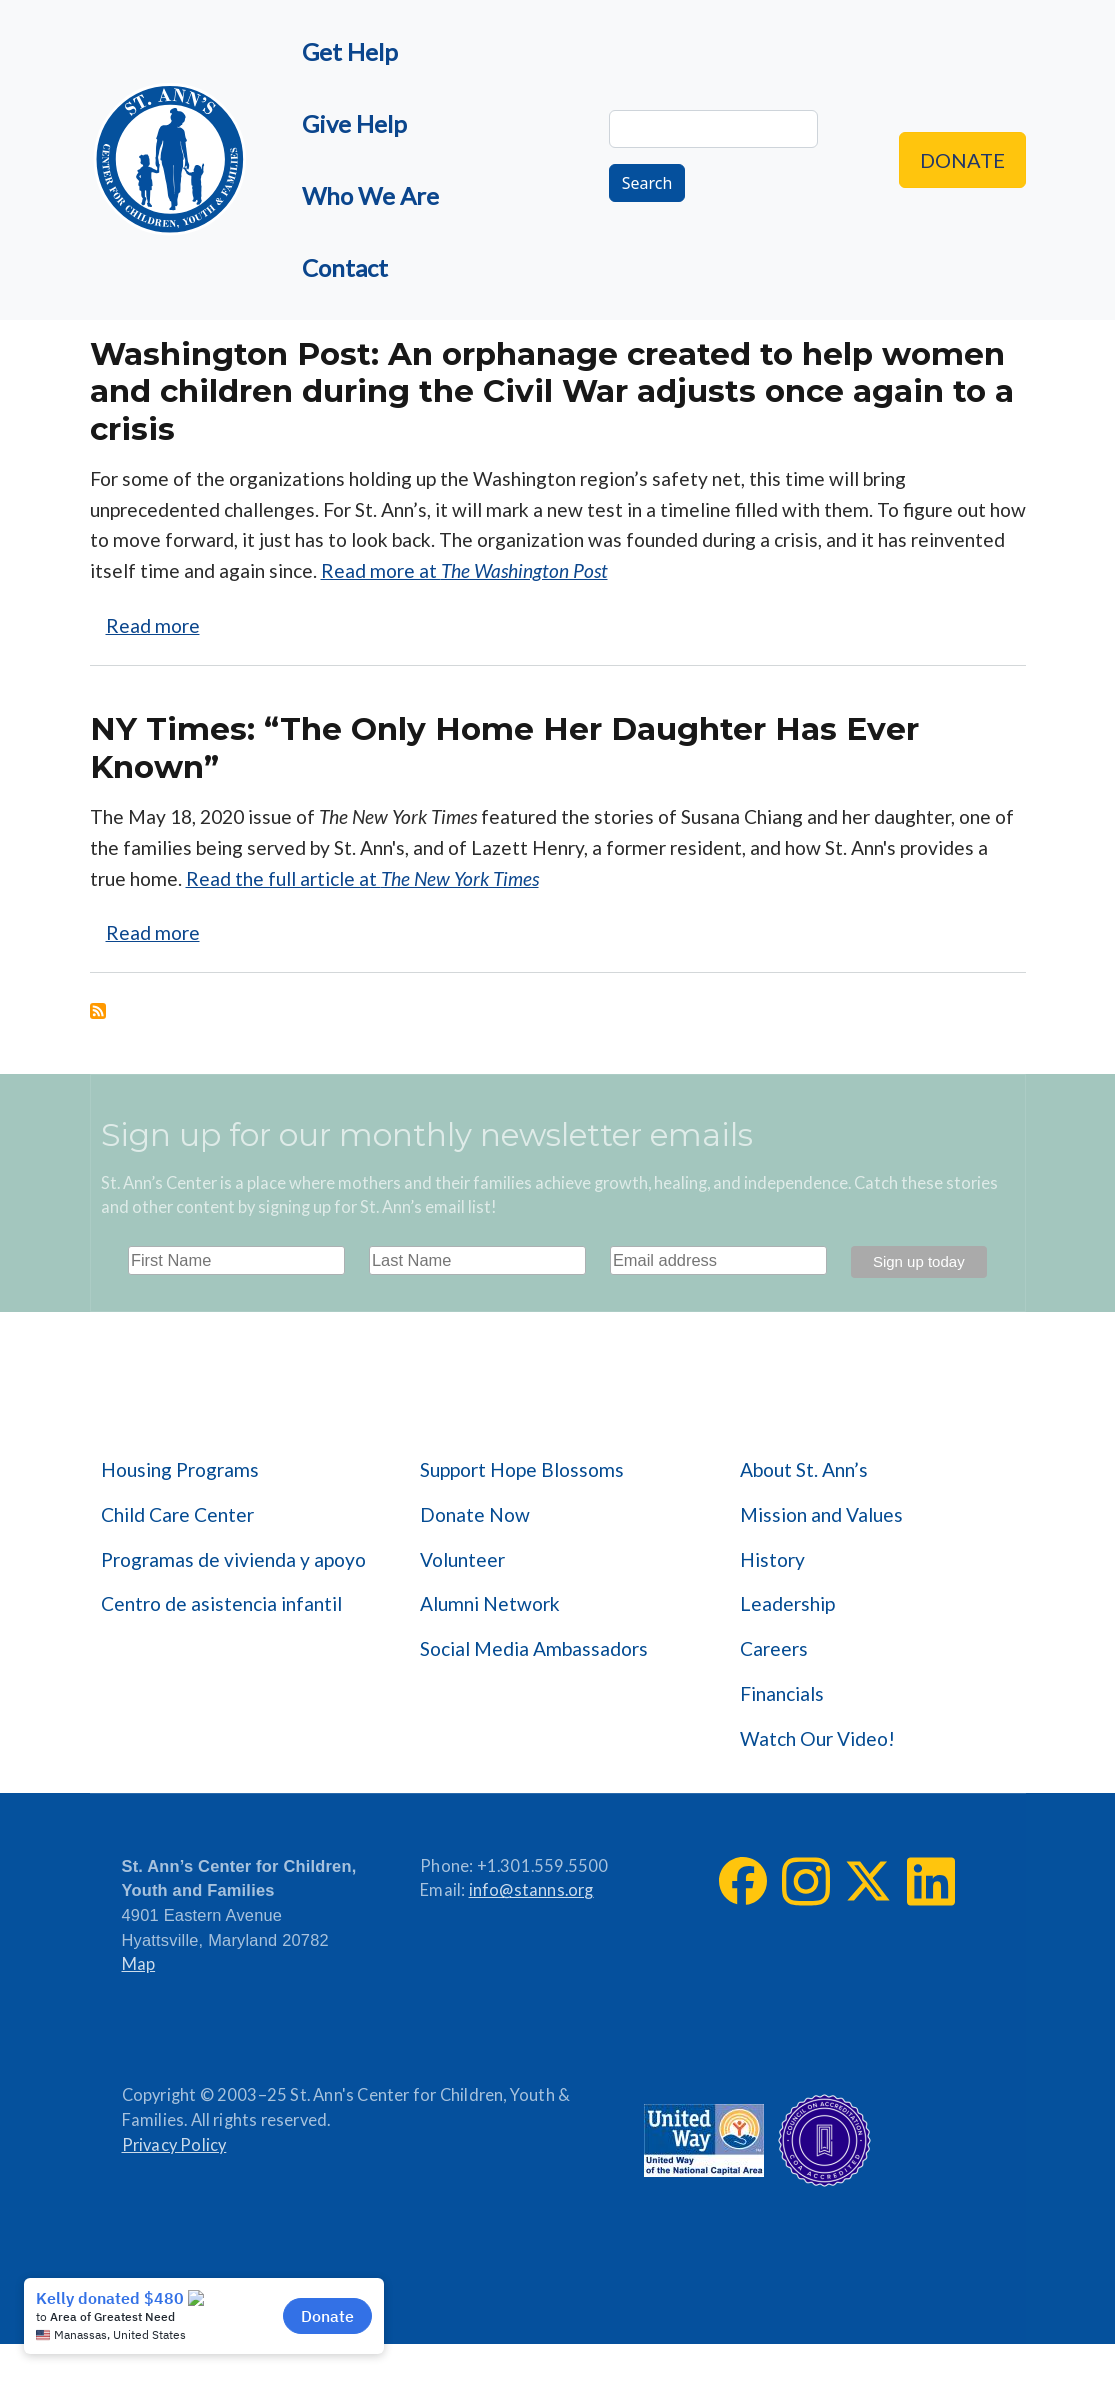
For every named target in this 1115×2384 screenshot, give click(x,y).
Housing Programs (180, 1469)
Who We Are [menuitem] (370, 195)
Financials (782, 1693)
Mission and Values (821, 1514)
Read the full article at (362, 878)
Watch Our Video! (817, 1738)
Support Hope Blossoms (522, 1469)
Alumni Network (490, 1603)
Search (647, 183)
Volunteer (462, 1559)
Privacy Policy (174, 2145)
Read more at (464, 570)
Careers (774, 1648)
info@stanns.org (531, 1890)
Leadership (787, 1603)
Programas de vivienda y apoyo (233, 1559)
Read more (153, 625)
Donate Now (475, 1514)
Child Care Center (177, 1514)
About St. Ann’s (804, 1469)
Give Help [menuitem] (354, 123)
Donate (962, 160)
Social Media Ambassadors (534, 1648)
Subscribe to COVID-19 (98, 1011)
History (772, 1559)
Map (139, 1964)
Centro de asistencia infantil (221, 1603)
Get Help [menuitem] (350, 51)
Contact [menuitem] (345, 267)
